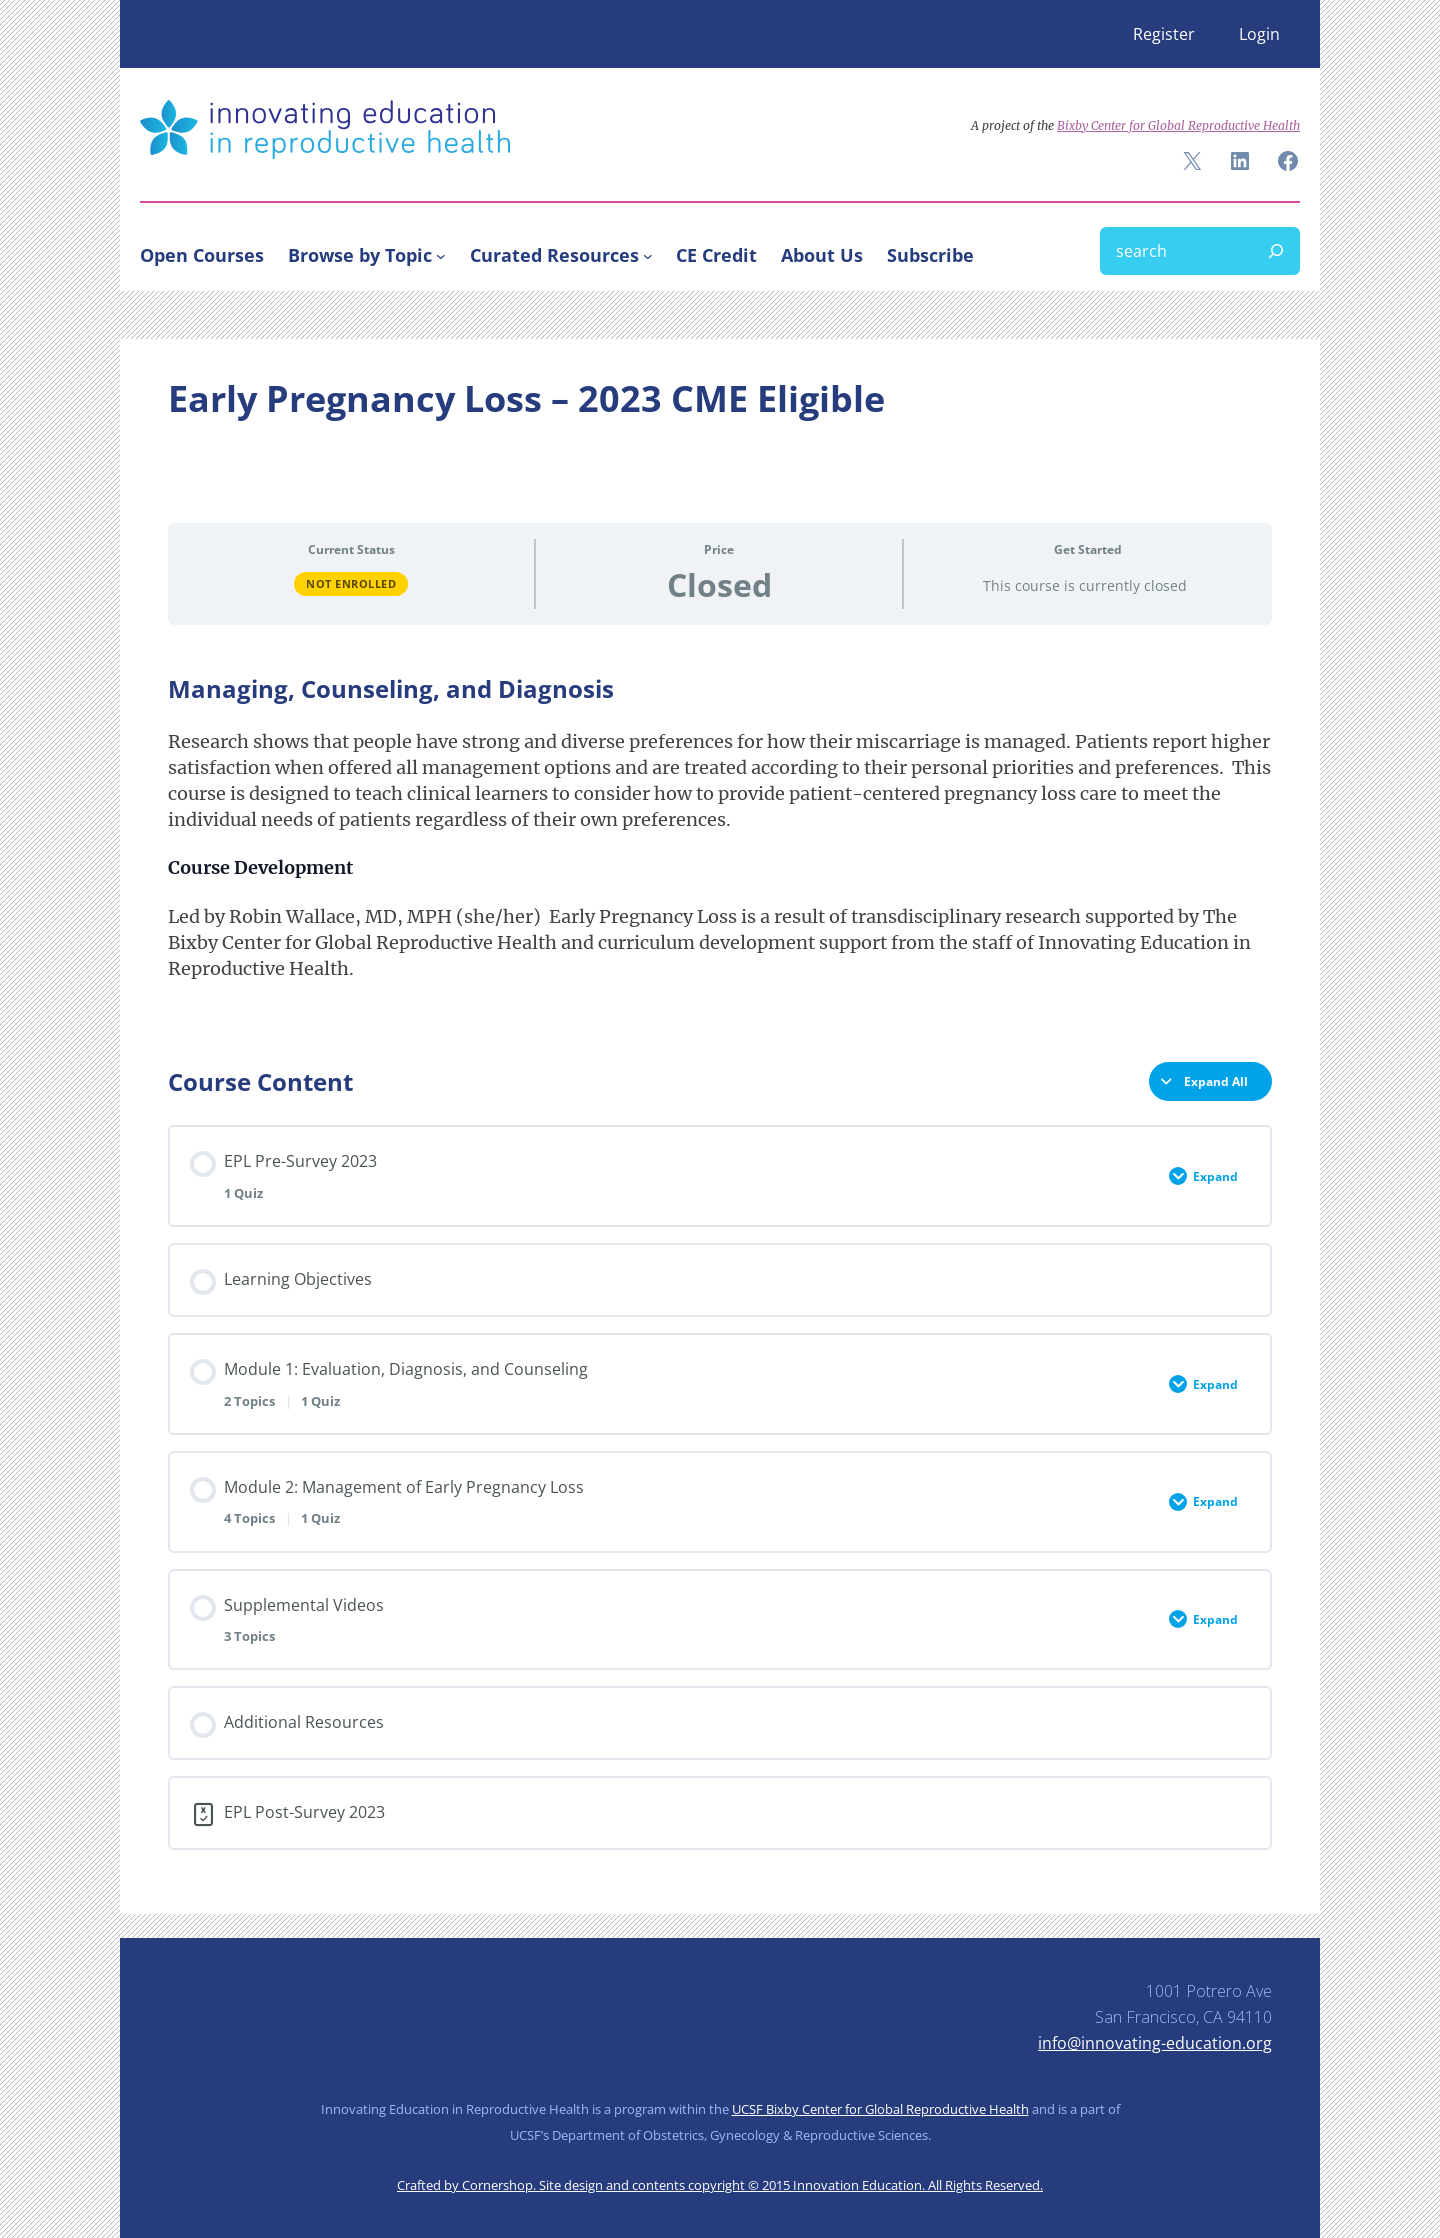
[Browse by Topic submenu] (441, 255)
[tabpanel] (720, 852)
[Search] (1276, 251)
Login (1259, 34)
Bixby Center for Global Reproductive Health (1178, 125)
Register (1164, 34)
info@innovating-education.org (1155, 2043)
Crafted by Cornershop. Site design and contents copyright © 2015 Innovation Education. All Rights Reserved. (720, 2185)
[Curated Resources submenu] (648, 255)
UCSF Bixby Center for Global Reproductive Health (880, 2109)
